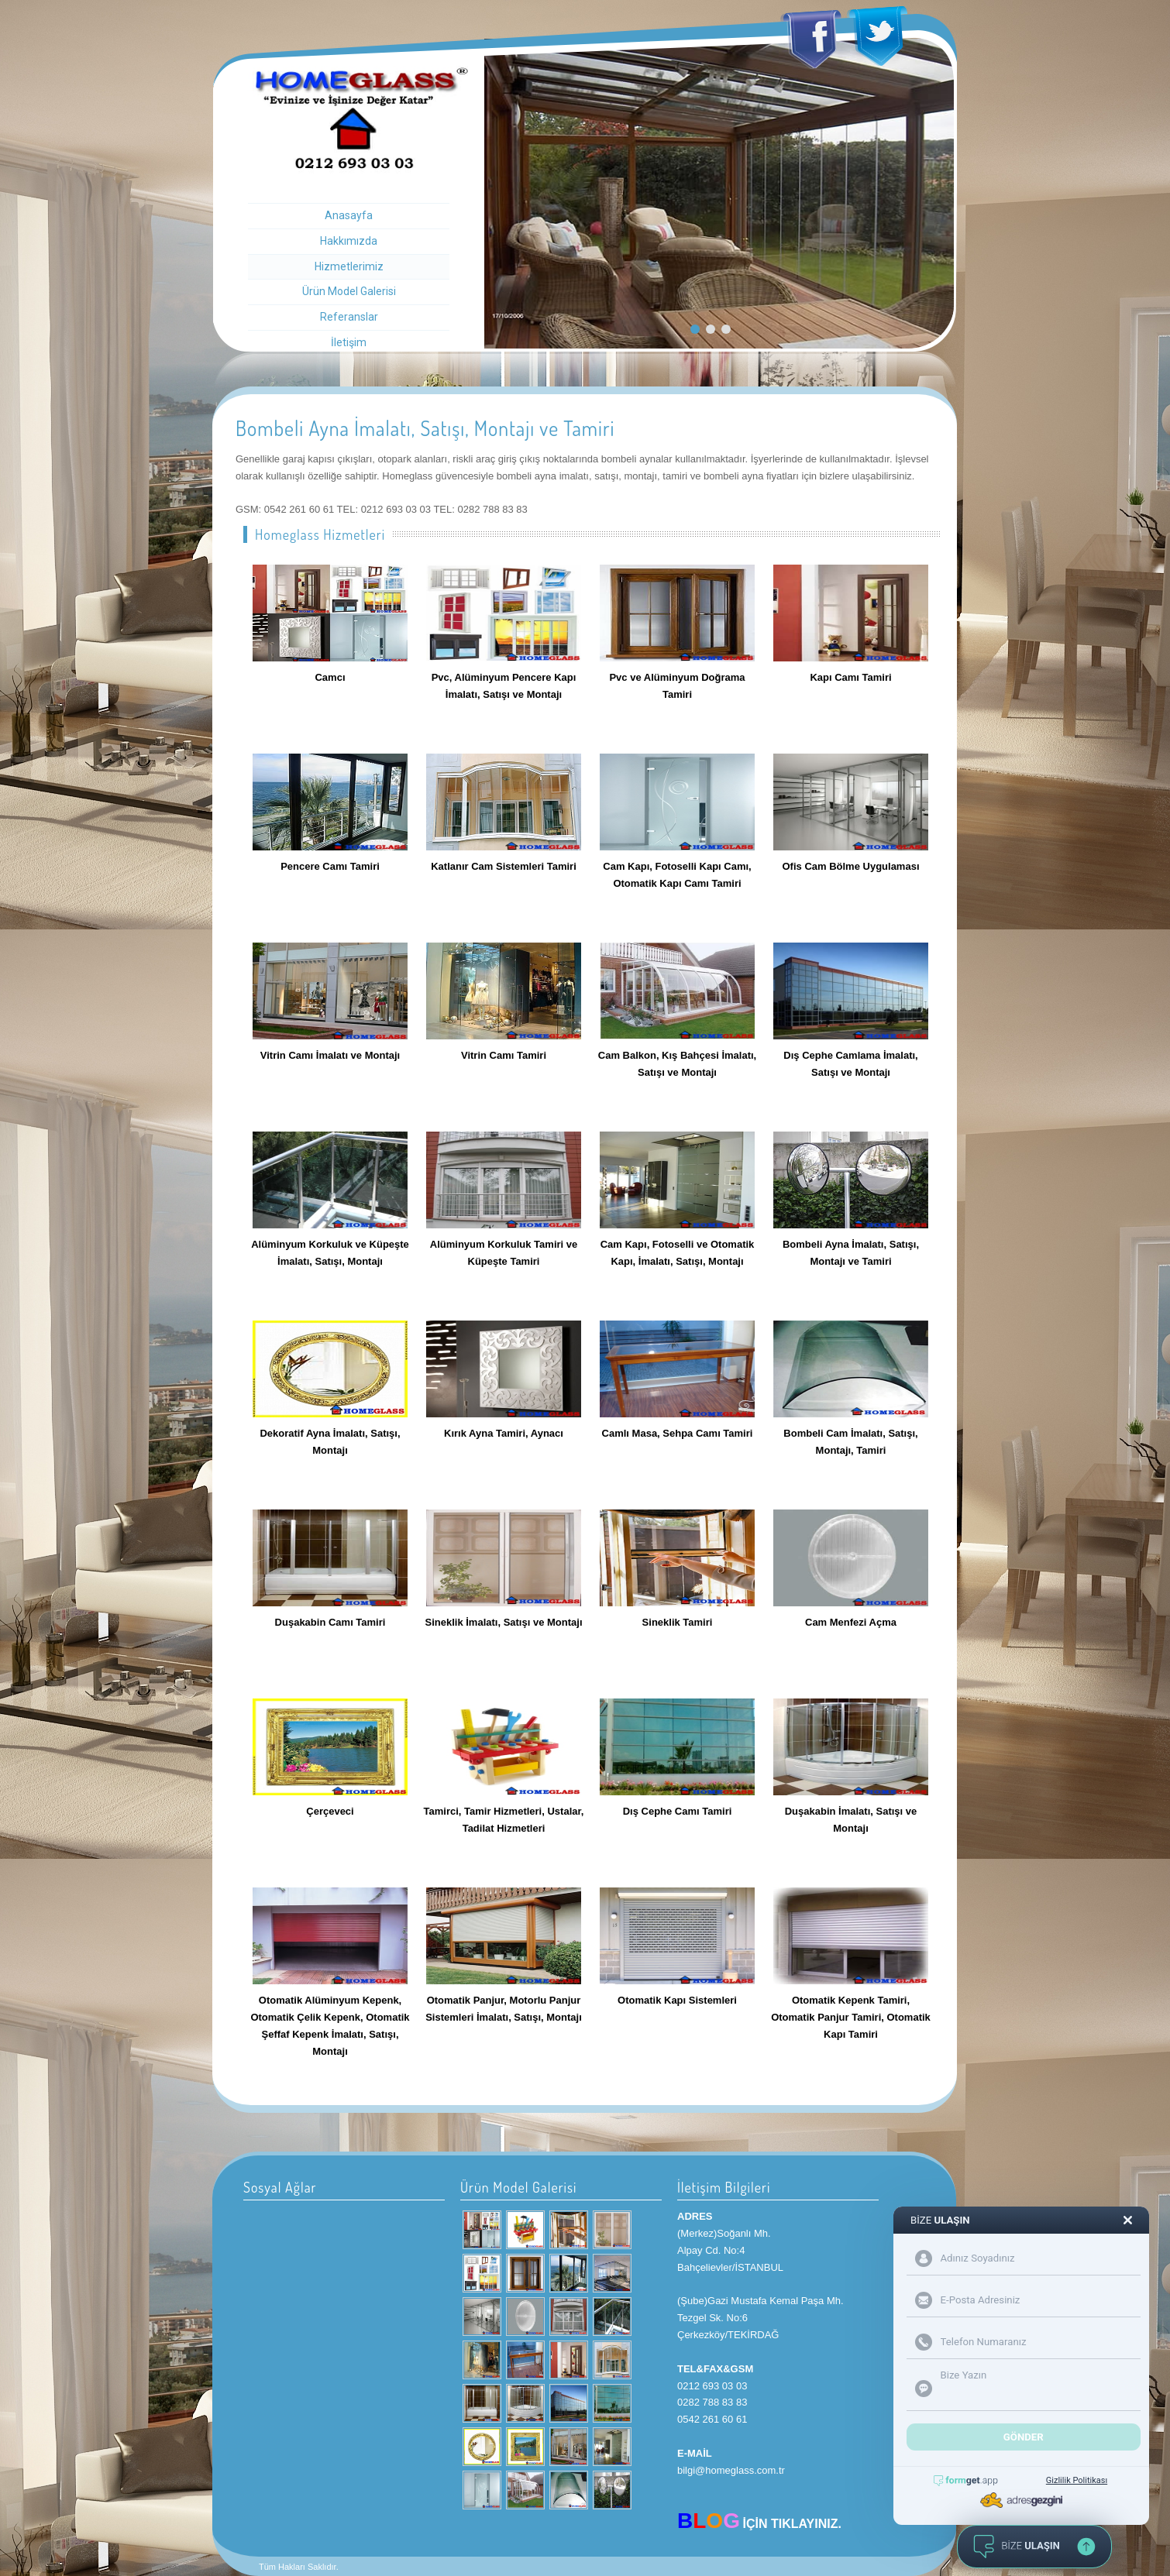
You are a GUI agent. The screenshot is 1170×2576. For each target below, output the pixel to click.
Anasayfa (349, 215)
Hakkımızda (348, 241)
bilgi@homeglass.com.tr (731, 2470)
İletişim (348, 342)
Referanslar (349, 317)
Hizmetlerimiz (349, 266)
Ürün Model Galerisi (349, 291)
